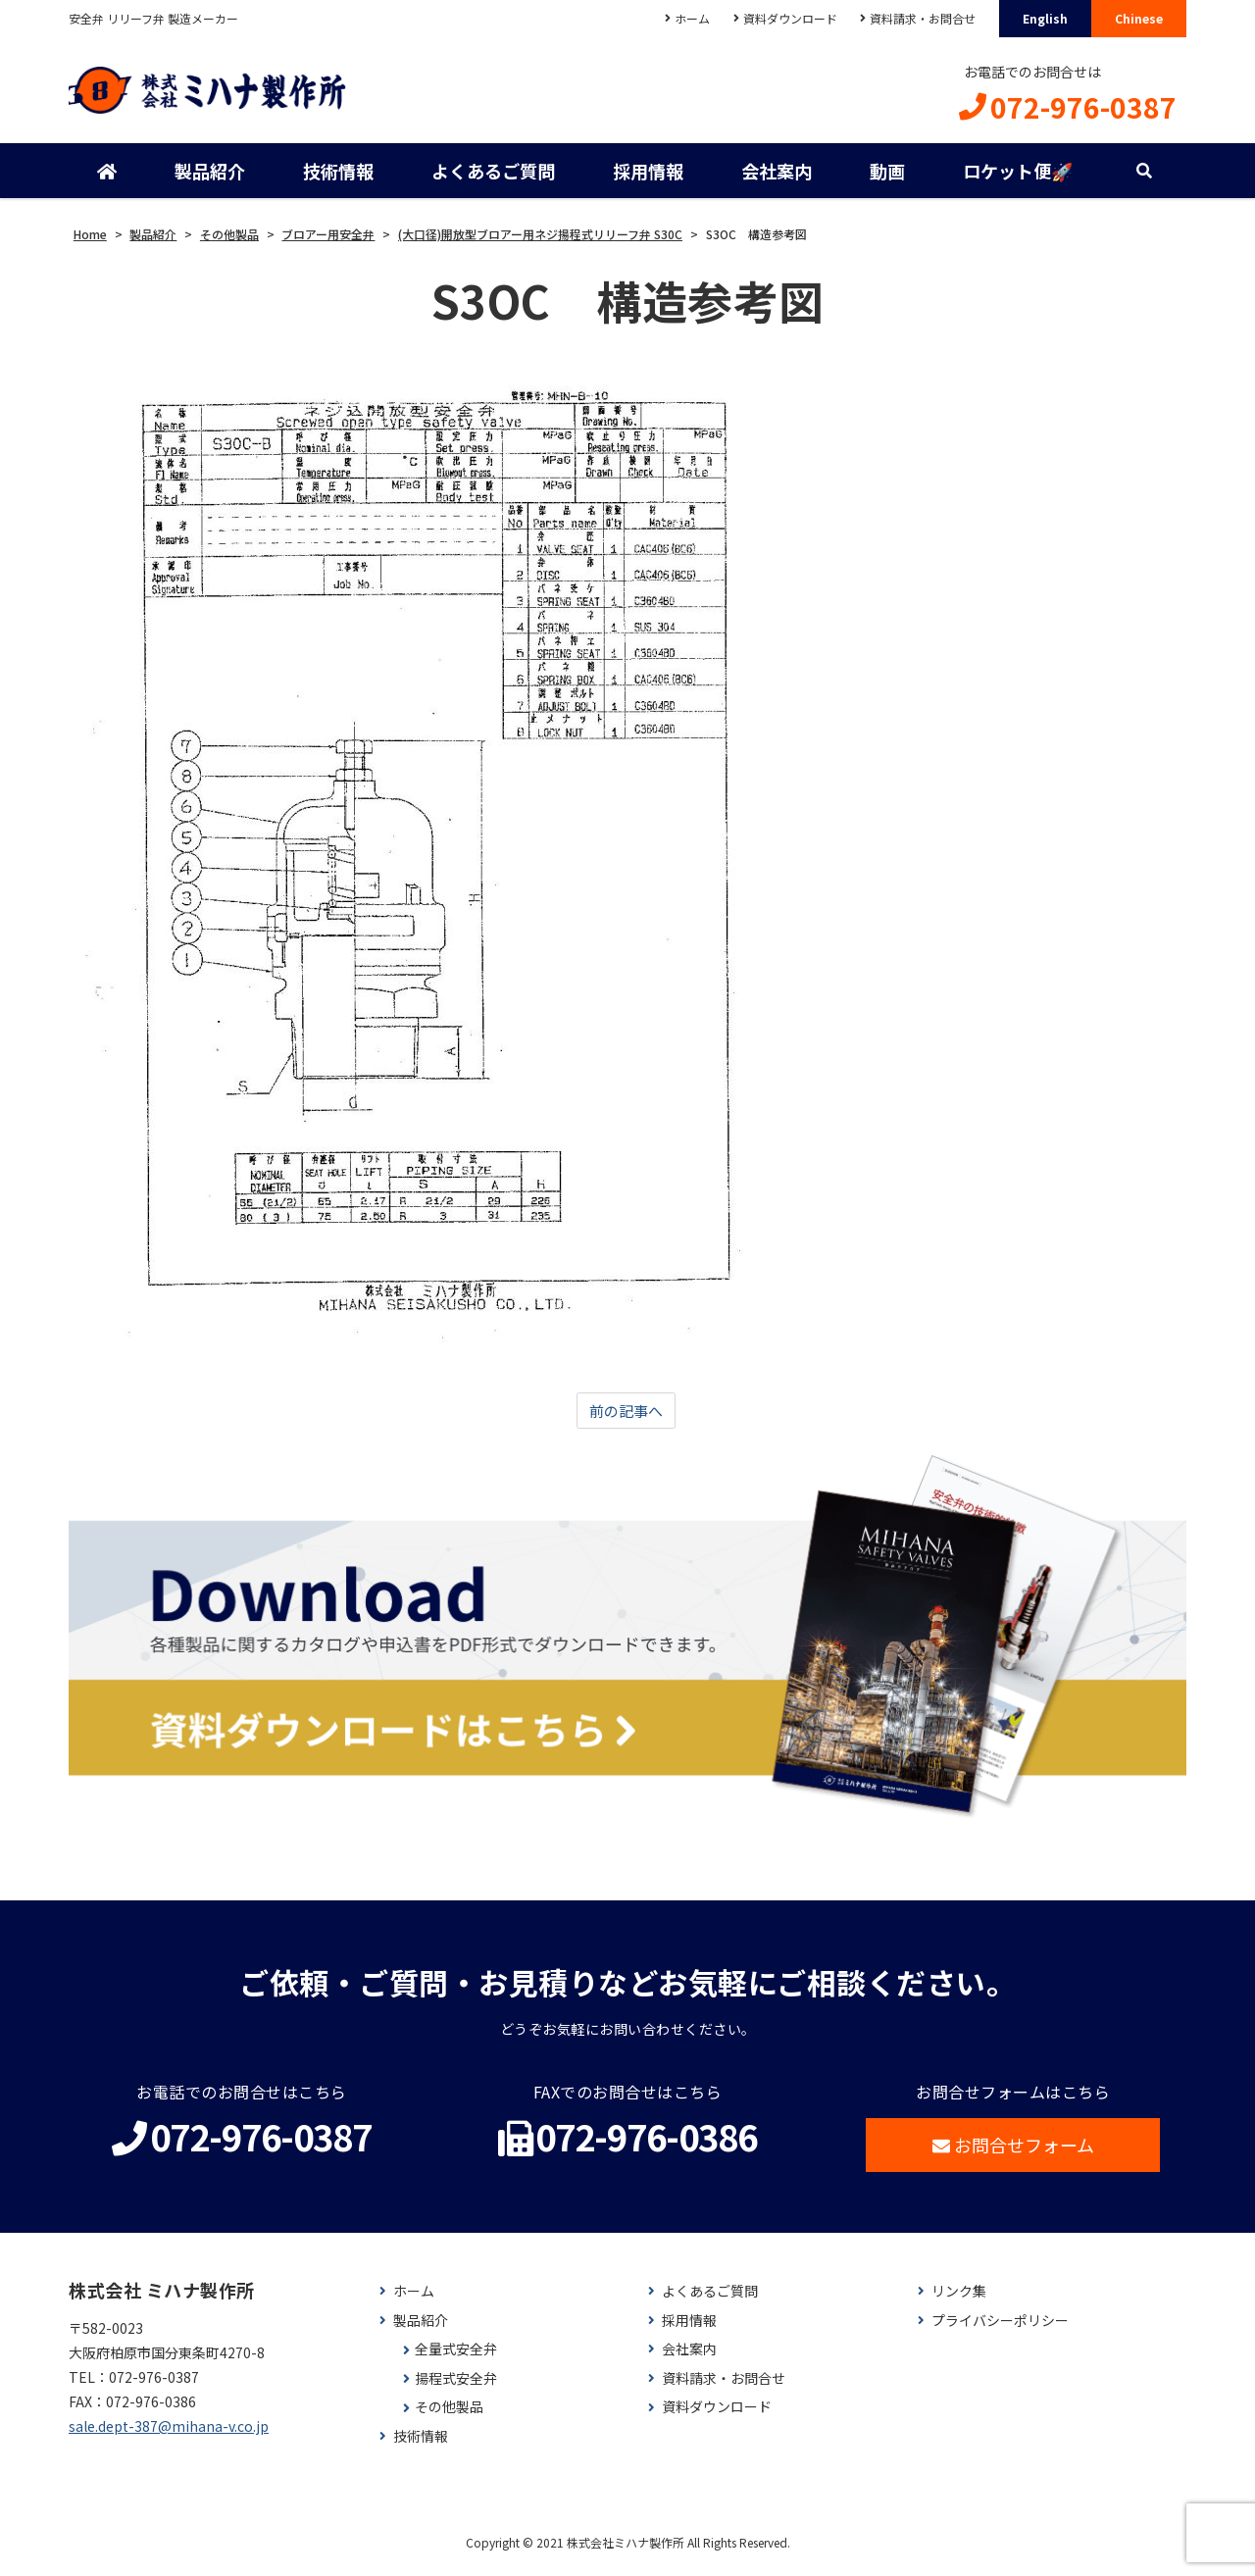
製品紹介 (210, 176)
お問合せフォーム (1013, 2153)
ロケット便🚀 (1016, 176)
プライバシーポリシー (1000, 2329)
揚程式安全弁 (456, 2387)
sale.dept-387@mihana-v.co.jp (169, 2436)
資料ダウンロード (783, 18)
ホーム (682, 18)
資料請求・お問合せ (920, 18)
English (1045, 18)
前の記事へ (625, 1418)
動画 (885, 176)
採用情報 (647, 176)
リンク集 (958, 2300)
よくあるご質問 (492, 176)
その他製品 (449, 2416)
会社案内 (775, 176)
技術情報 (338, 176)
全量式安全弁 (456, 2358)
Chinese (1139, 18)
